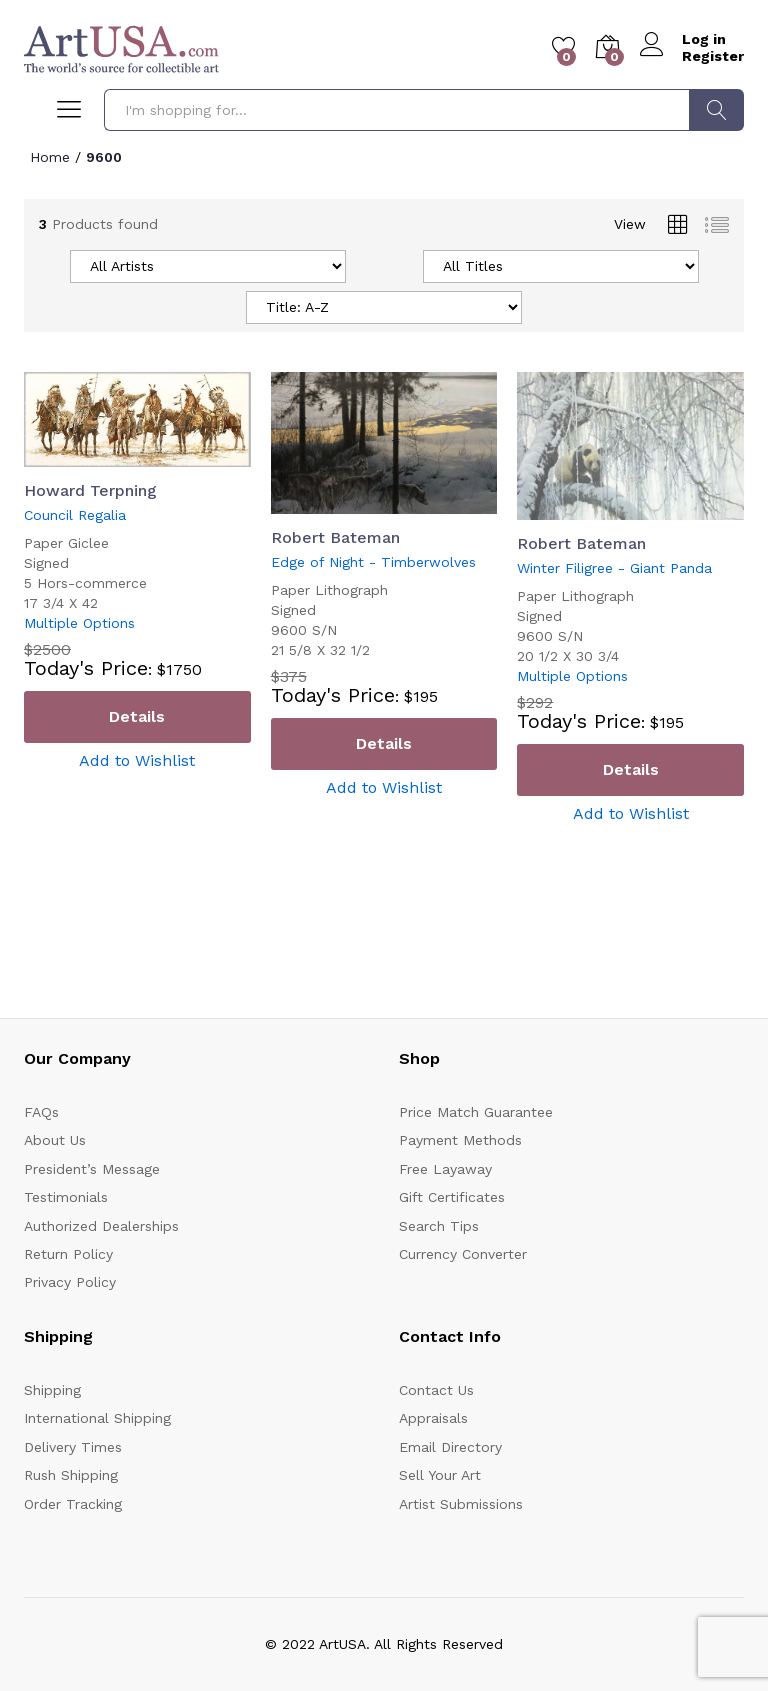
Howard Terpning (90, 490)
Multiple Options (79, 623)
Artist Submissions (461, 1504)
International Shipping (97, 1418)
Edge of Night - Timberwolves (373, 562)
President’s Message (92, 1169)
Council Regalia (75, 515)
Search (716, 110)
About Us (55, 1140)
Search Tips (439, 1226)
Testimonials (66, 1197)
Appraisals (433, 1418)
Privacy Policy (70, 1282)
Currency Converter (463, 1254)
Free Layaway (445, 1169)
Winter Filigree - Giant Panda (614, 568)
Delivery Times (73, 1447)
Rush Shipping (71, 1475)
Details (137, 716)
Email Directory (450, 1447)
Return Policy (68, 1254)
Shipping (52, 1390)
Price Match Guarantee (476, 1112)
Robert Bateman (335, 537)
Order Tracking (73, 1504)
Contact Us (436, 1390)
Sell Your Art (440, 1475)
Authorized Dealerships (101, 1226)
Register (713, 56)
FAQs (41, 1112)
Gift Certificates (452, 1197)
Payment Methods (460, 1140)
